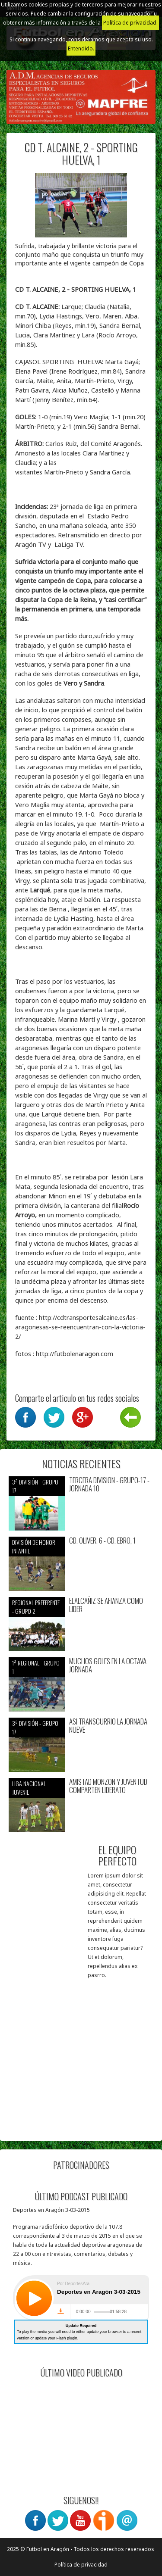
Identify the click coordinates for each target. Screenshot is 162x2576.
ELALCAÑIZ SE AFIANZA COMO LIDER (106, 1605)
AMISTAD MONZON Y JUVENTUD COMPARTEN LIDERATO (108, 1786)
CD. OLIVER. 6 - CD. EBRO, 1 (102, 1541)
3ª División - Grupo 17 (35, 1486)
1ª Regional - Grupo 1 (36, 1667)
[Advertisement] (81, 2051)
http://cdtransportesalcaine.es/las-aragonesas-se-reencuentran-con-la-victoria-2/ (80, 1327)
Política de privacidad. (130, 22)
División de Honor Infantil (33, 1546)
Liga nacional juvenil (29, 1787)
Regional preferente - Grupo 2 (36, 1606)
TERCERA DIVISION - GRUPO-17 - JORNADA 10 (109, 1484)
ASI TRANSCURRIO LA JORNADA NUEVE (108, 1726)
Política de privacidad (81, 2564)
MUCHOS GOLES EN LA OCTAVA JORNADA (107, 1665)
